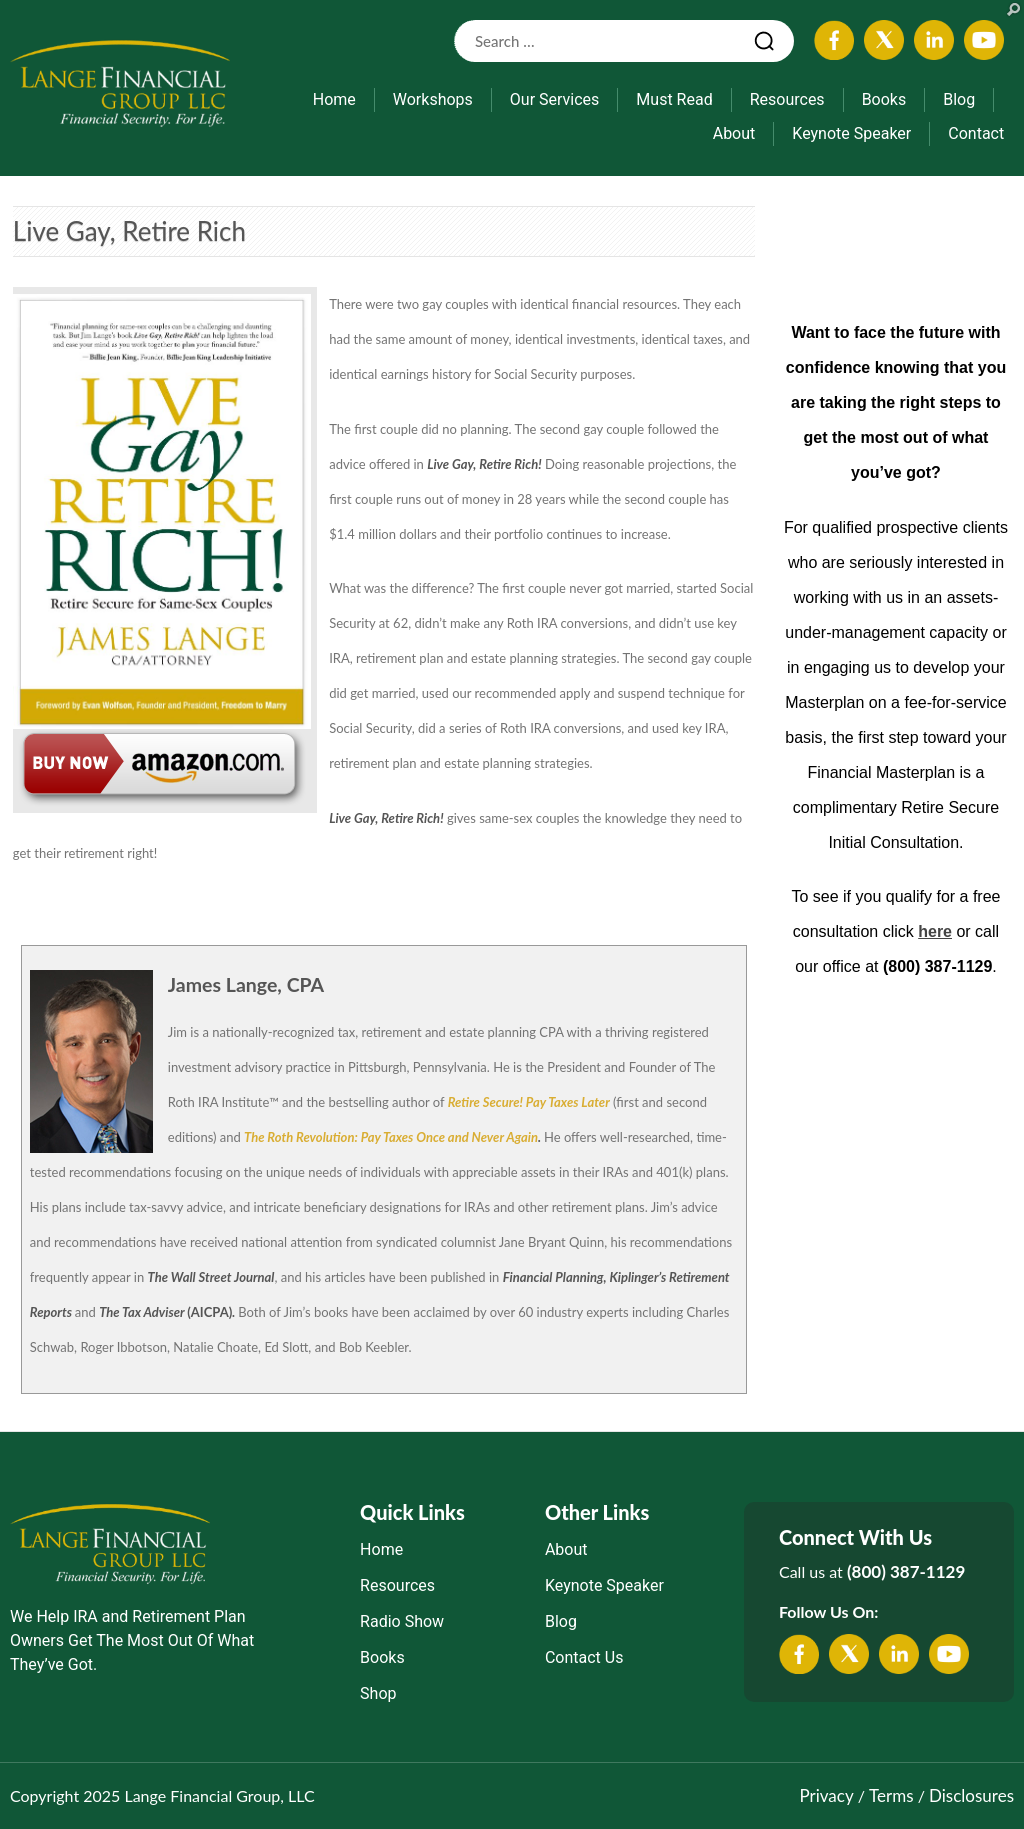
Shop (378, 1693)
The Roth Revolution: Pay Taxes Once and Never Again (391, 1137)
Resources (787, 99)
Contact (976, 133)
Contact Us (584, 1657)
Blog (959, 99)
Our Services (555, 99)
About (734, 133)
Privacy (826, 1795)
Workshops (433, 99)
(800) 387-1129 (906, 1571)
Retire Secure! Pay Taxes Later (529, 1102)
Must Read (674, 99)
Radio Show (402, 1621)
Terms (891, 1795)
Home (334, 99)
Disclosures (971, 1795)
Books (884, 99)
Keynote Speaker (851, 133)
